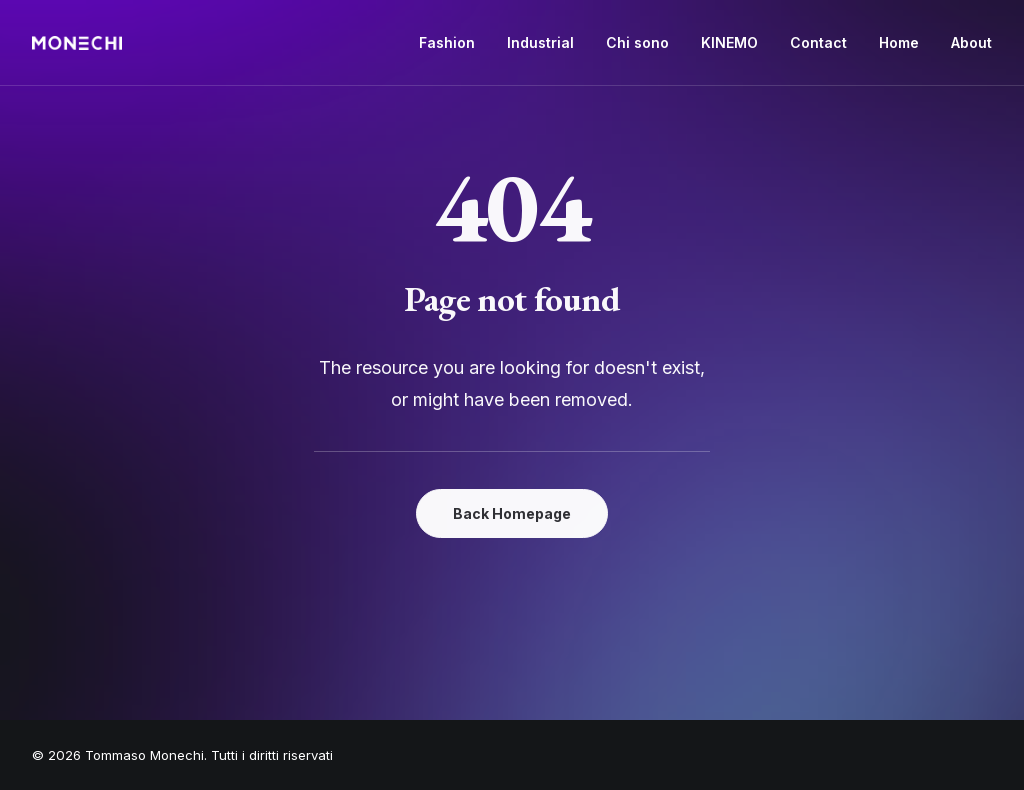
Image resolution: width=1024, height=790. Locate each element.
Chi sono (637, 42)
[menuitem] (454, 43)
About (971, 42)
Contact (818, 42)
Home (899, 42)
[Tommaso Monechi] (77, 43)
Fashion (447, 42)
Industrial (540, 42)
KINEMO (729, 42)
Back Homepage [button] (512, 513)
